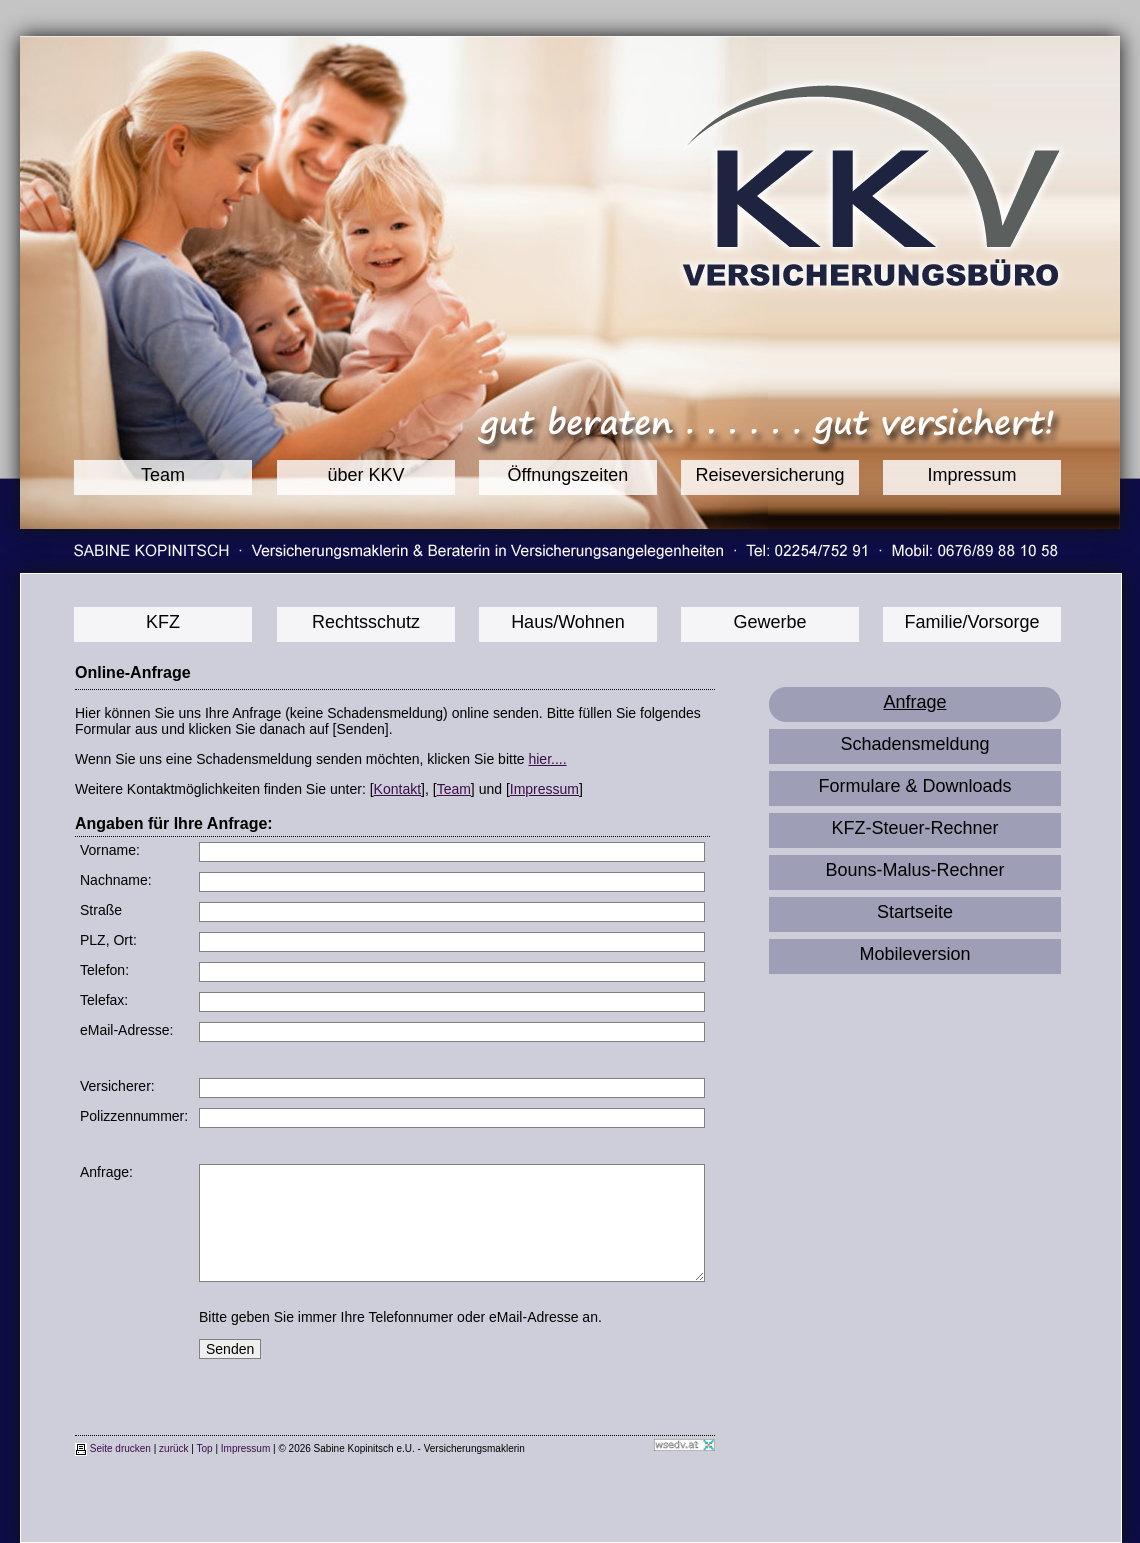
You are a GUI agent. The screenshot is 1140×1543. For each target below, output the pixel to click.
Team (163, 475)
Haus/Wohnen (568, 622)
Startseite (915, 912)
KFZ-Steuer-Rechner (914, 828)
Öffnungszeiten (568, 475)
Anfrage (914, 702)
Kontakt (397, 789)
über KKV (365, 475)
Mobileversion (914, 954)
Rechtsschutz (366, 622)
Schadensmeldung (914, 744)
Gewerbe (769, 622)
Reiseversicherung (769, 475)
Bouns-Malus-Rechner (914, 870)
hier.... (547, 759)
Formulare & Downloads (914, 786)
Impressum (971, 475)
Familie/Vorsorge (971, 622)
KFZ (163, 622)
